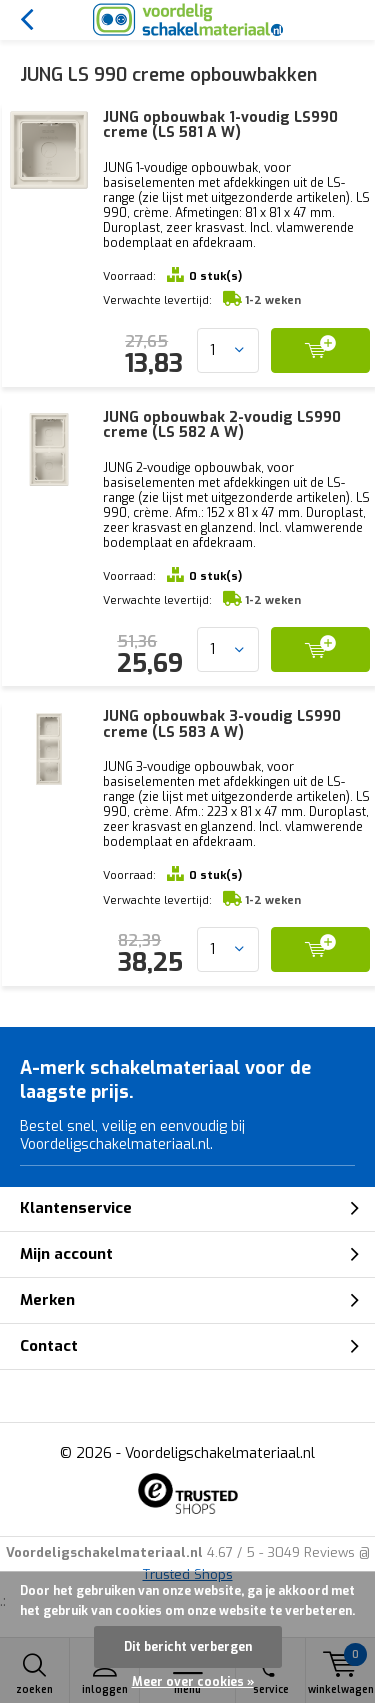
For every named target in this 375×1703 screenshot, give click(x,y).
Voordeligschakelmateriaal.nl (220, 1453)
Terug (26, 20)
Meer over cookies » (193, 1682)
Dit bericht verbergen (188, 1647)
